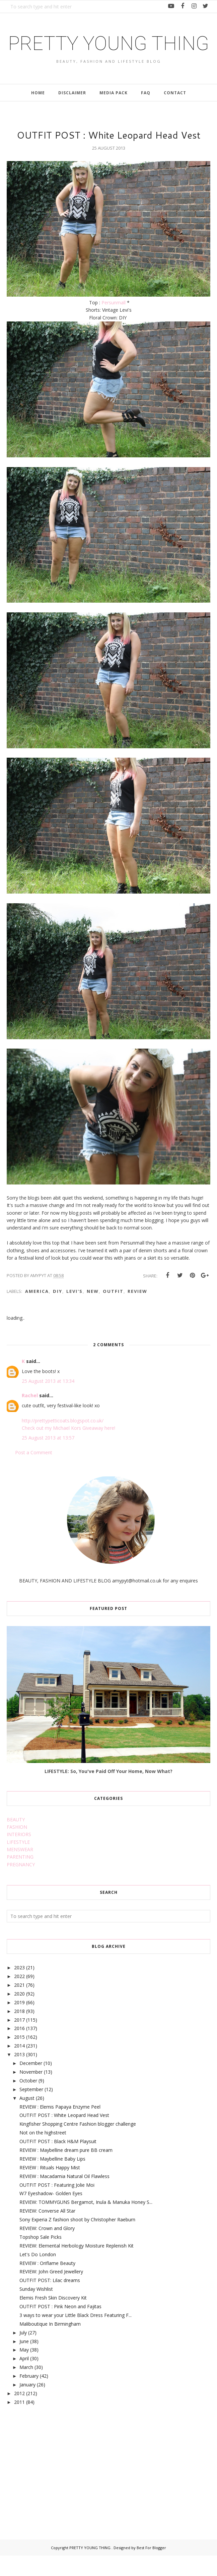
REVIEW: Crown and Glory (47, 2248)
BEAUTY (16, 1839)
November (31, 2092)
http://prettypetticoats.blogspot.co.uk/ (62, 1440)
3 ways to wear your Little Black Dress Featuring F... (75, 2335)
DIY (57, 1312)
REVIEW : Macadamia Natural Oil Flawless (64, 2196)
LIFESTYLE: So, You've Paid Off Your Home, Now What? (108, 1791)
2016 (19, 2048)
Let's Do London (37, 2274)
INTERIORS (19, 1855)
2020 (19, 2014)
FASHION (17, 1847)
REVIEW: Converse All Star (47, 2231)
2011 (19, 2422)
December (30, 2083)
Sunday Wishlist (36, 2309)
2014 (19, 2066)
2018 (19, 2031)
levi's (74, 1312)
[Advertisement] (57, 2485)
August (26, 2118)
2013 (19, 2075)
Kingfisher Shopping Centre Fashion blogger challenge (77, 2144)
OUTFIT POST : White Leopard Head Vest (64, 2135)
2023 (19, 1988)
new (93, 1312)
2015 (19, 2057)
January (27, 2405)
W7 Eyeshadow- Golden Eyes (50, 2214)
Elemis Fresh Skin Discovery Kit (53, 2318)
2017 (19, 2040)
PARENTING (20, 1877)
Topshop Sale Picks (40, 2257)
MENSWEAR (20, 1870)
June (24, 2361)
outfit (113, 1312)
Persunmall (114, 323)
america (37, 1312)
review (137, 1312)
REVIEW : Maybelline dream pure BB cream (66, 2170)
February (29, 2396)
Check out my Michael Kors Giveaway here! (68, 1448)
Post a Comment (33, 1472)
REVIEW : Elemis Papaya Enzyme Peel (59, 2127)
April (24, 2379)
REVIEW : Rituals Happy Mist (49, 2188)
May (24, 2370)
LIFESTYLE (18, 1862)
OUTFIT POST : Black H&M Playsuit (57, 2162)
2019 (19, 2023)
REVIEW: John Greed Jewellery (51, 2292)
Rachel (30, 1416)
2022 (19, 1996)
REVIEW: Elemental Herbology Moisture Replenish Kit (76, 2266)
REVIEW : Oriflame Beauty (47, 2283)
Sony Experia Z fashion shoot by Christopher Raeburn (77, 2240)
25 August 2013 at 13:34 (48, 1401)
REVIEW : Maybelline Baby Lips (52, 2179)
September (31, 2110)
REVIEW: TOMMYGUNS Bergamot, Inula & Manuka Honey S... (85, 2222)
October (28, 2101)
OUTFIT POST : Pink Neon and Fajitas (60, 2327)
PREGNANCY (21, 1885)
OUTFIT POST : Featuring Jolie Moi (56, 2205)
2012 (19, 2414)
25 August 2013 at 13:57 (48, 1458)
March (26, 2387)
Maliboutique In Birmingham (50, 2344)
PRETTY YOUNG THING (108, 53)
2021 (19, 2005)
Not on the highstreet (42, 2153)
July (23, 2353)
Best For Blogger (151, 2567)
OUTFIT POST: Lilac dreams (49, 2300)
